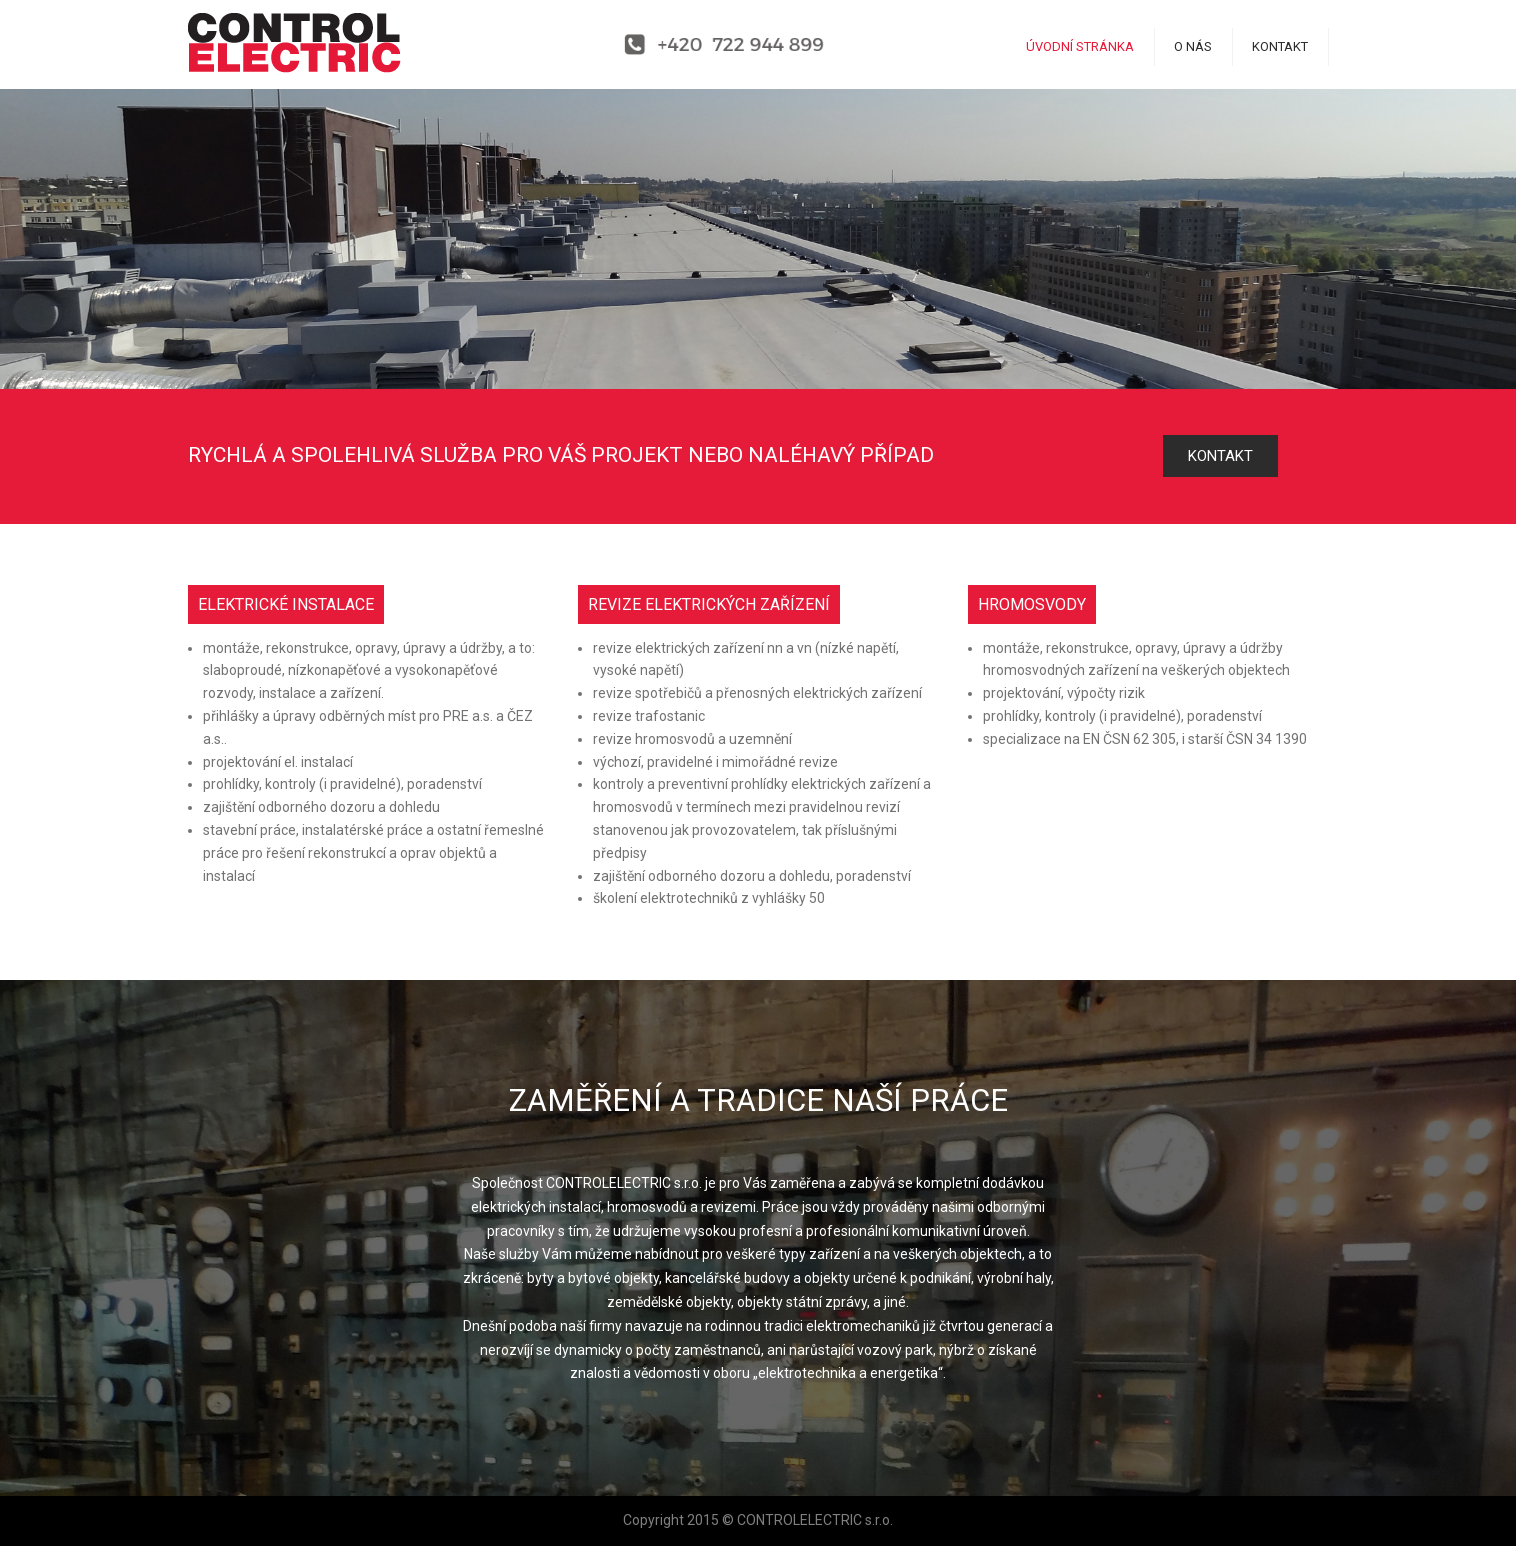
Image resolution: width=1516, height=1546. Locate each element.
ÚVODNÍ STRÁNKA (1080, 46)
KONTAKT (1280, 46)
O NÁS (1193, 46)
